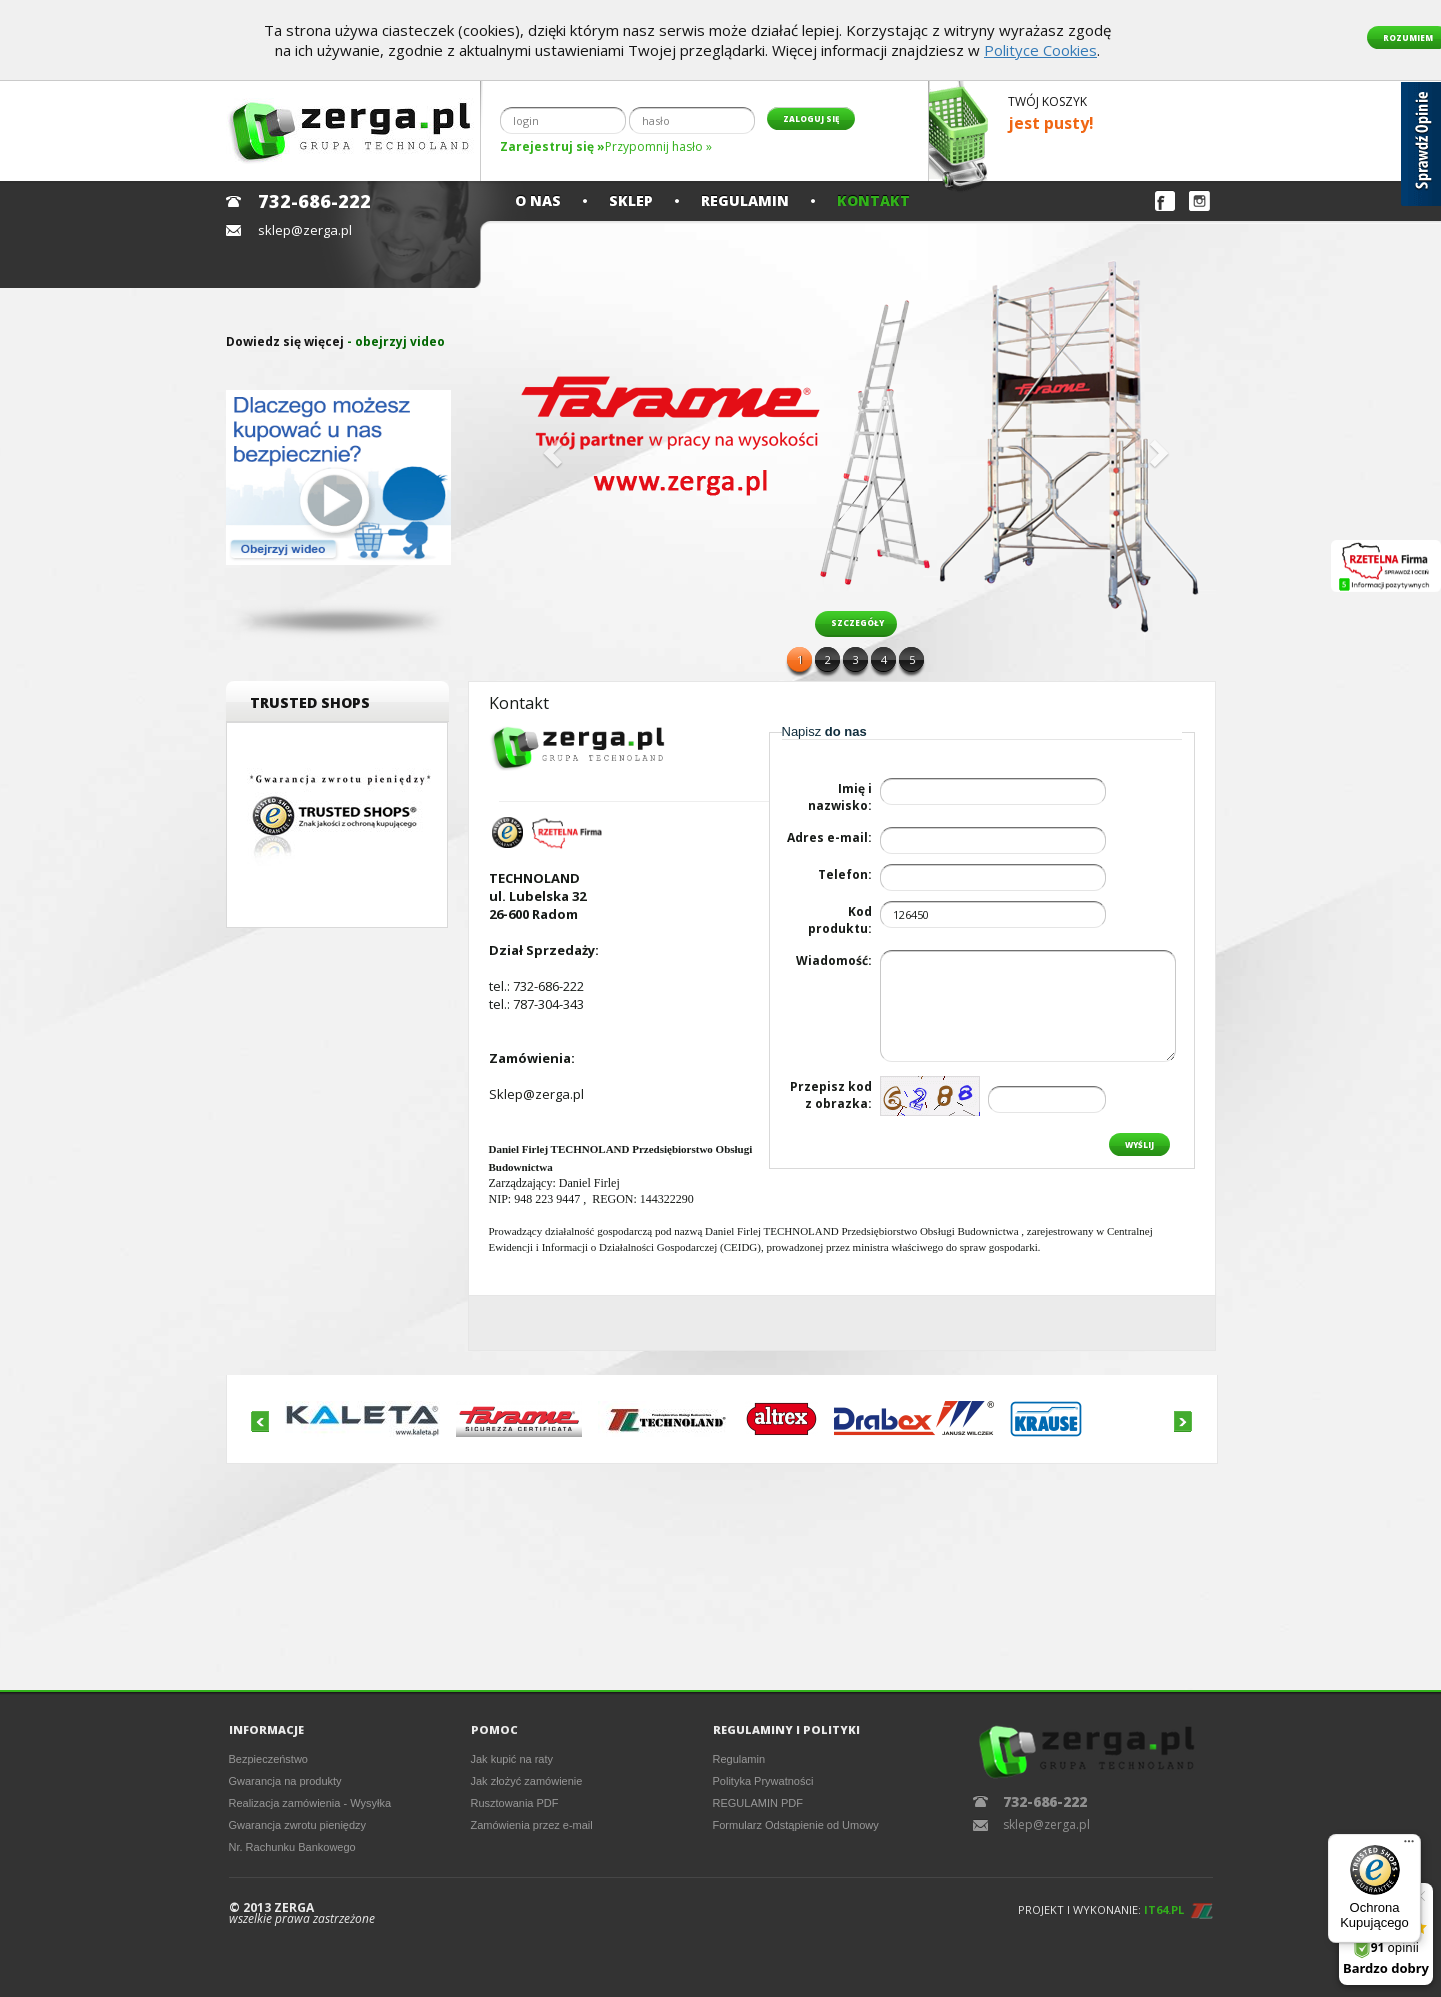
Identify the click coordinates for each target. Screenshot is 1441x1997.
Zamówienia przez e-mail (532, 1825)
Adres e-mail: (829, 837)
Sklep (631, 200)
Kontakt (873, 200)
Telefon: (845, 874)
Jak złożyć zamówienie (527, 1781)
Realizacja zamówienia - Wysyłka (310, 1803)
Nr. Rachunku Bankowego (292, 1847)
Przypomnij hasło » (658, 146)
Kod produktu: (840, 920)
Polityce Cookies (1040, 50)
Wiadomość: (834, 960)
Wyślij (1139, 1144)
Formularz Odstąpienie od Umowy (796, 1825)
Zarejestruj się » (552, 146)
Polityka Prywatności (763, 1781)
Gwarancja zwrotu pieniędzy (298, 1825)
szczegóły (857, 622)
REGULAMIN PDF (758, 1803)
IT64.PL (1164, 1909)
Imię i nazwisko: (840, 797)
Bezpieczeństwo (269, 1759)
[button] (550, 447)
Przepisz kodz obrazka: (831, 1095)
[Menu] (1409, 1846)
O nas (538, 200)
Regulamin (745, 200)
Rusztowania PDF (515, 1803)
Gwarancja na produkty (285, 1781)
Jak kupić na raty (512, 1759)
